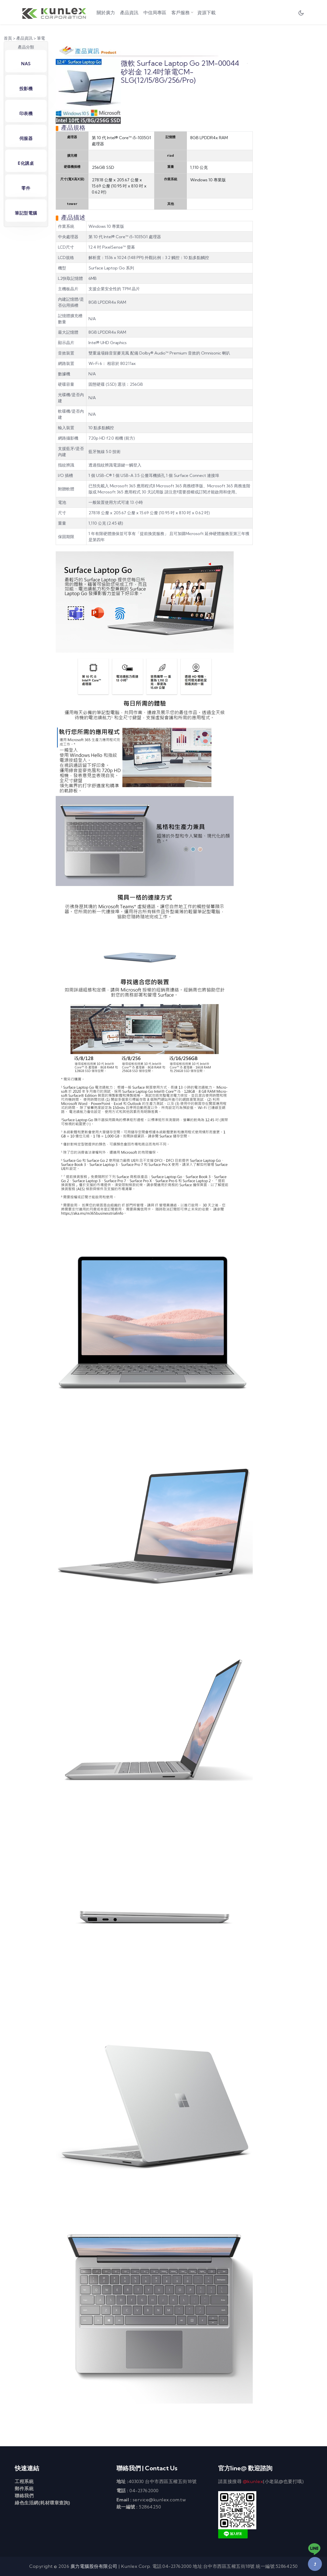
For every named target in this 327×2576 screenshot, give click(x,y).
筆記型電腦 (26, 213)
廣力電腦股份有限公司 (93, 2566)
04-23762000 (144, 2490)
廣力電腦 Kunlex (54, 13)
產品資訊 (129, 12)
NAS (26, 63)
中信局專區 (154, 12)
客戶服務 (180, 12)
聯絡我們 (24, 2496)
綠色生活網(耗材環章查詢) (42, 2503)
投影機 (26, 88)
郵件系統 (24, 2488)
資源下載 (206, 12)
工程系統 (24, 2481)
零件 (25, 188)
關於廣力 (106, 12)
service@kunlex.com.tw (159, 2500)
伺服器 (26, 138)
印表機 (26, 113)
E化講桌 (26, 163)
